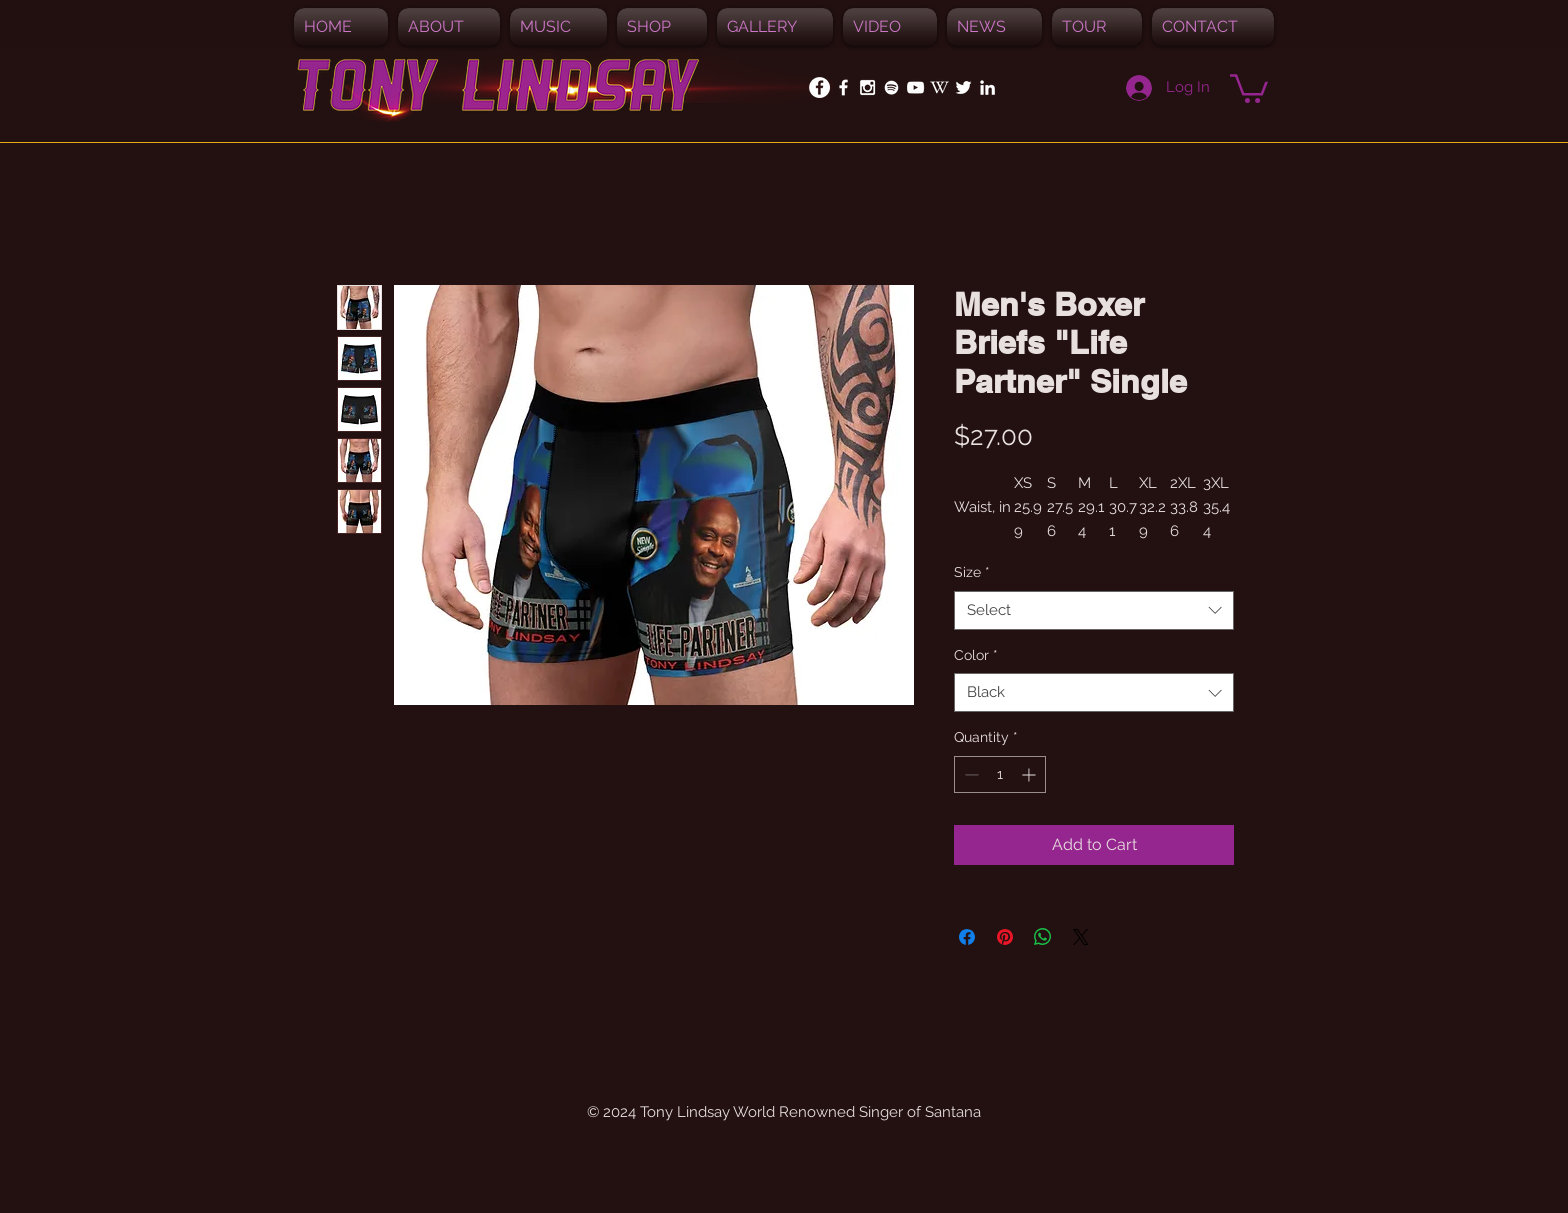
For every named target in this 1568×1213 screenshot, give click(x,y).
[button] (558, 27)
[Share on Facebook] (967, 937)
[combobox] (1094, 610)
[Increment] (1030, 774)
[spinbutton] (1000, 774)
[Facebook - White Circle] (819, 87)
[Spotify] (891, 87)
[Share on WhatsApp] (1043, 937)
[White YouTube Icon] (915, 87)
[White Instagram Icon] (867, 87)
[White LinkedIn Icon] (987, 87)
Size (972, 572)
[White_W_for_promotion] (939, 87)
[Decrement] (969, 774)
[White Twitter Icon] (963, 87)
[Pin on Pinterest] (1005, 937)
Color (976, 655)
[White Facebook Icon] (843, 87)
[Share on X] (1081, 937)
